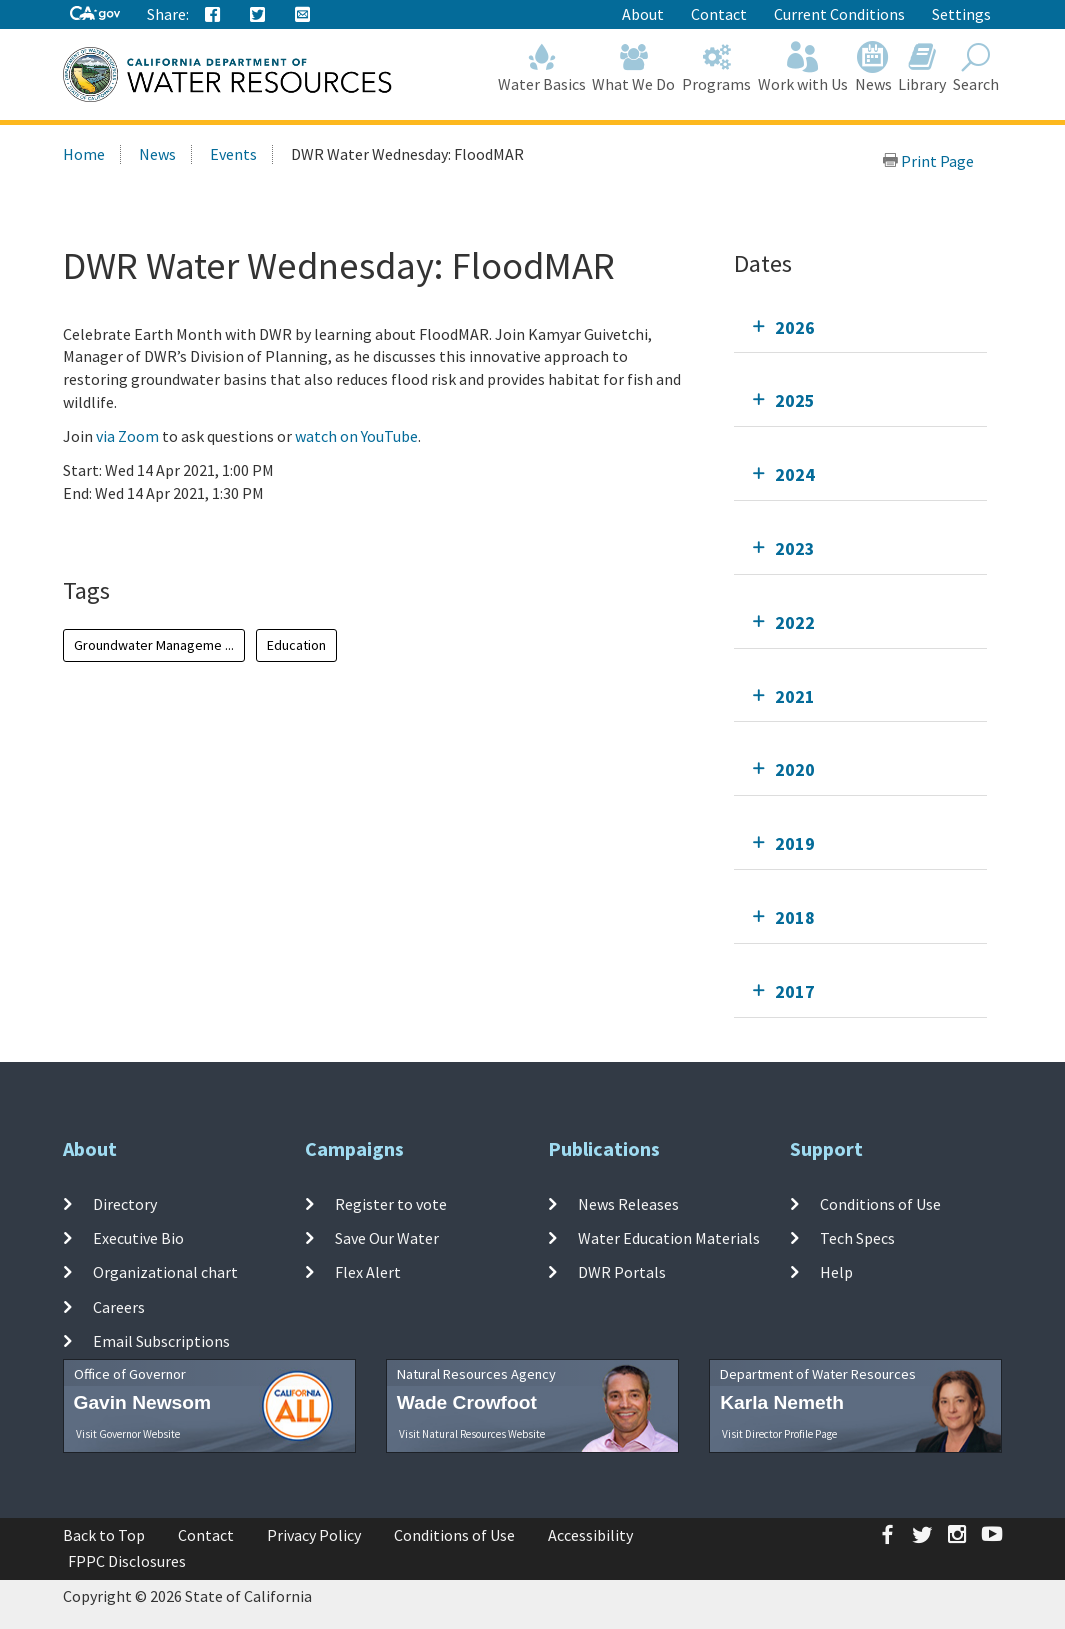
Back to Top (104, 1535)
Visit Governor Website (128, 1434)
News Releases (628, 1204)
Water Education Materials (669, 1238)
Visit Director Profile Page (779, 1434)
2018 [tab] (795, 917)
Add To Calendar (140, 533)
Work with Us (803, 67)
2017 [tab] (795, 991)
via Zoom (127, 436)
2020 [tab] (795, 769)
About (643, 14)
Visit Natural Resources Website (472, 1434)
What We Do (634, 67)
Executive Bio (138, 1238)
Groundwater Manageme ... (154, 645)
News (873, 67)
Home (84, 154)
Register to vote (391, 1204)
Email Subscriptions (161, 1341)
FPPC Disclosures (127, 1561)
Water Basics (541, 67)
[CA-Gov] (95, 14)
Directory (125, 1204)
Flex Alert (368, 1272)
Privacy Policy (314, 1535)
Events (233, 154)
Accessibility (590, 1535)
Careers (119, 1306)
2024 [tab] (795, 474)
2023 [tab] (795, 548)
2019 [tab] (795, 843)
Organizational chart (165, 1272)
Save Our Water (387, 1238)
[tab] (860, 327)
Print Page (928, 161)
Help (836, 1272)
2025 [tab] (795, 400)
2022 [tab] (795, 622)
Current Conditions (839, 14)
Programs (717, 67)
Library (922, 67)
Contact (719, 14)
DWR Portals (622, 1272)
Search (976, 67)
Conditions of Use (880, 1204)
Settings (961, 14)
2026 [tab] (795, 327)
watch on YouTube (356, 436)
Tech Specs (857, 1238)
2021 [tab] (795, 696)
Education (296, 645)
